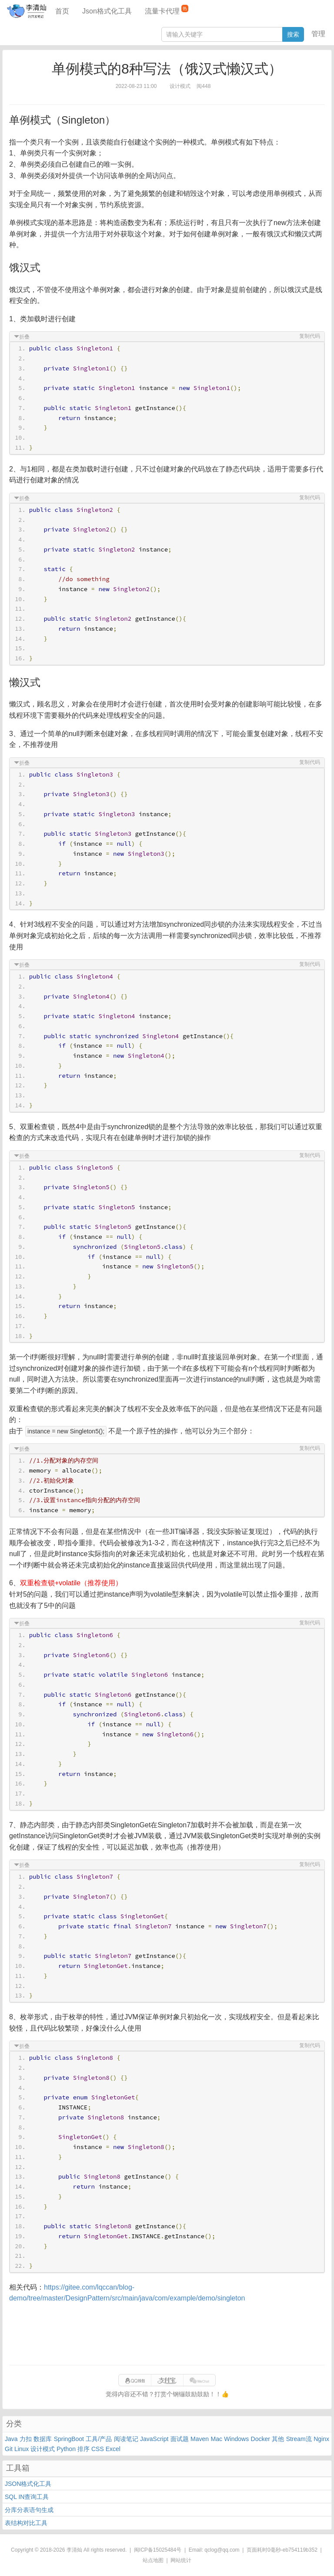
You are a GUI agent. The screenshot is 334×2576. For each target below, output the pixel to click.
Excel (113, 2448)
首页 (62, 11)
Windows (236, 2438)
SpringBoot (69, 2438)
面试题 (179, 2438)
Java (11, 2438)
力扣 (26, 2438)
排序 (83, 2448)
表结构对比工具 (26, 2522)
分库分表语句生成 (29, 2509)
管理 (318, 33)
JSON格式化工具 (28, 2483)
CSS (97, 2448)
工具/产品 (99, 2438)
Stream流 (299, 2438)
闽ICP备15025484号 (157, 2550)
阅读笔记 (126, 2438)
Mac (216, 2438)
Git (9, 2448)
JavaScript (154, 2438)
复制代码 (309, 336)
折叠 (24, 337)
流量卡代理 (166, 10)
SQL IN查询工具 (27, 2496)
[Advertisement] (167, 2334)
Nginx (321, 2438)
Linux (21, 2448)
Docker (260, 2438)
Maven (199, 2438)
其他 (278, 2438)
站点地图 (153, 2560)
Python (66, 2448)
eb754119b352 (300, 2550)
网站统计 (180, 2560)
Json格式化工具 (107, 11)
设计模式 (42, 2448)
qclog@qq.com (221, 2550)
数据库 (42, 2438)
